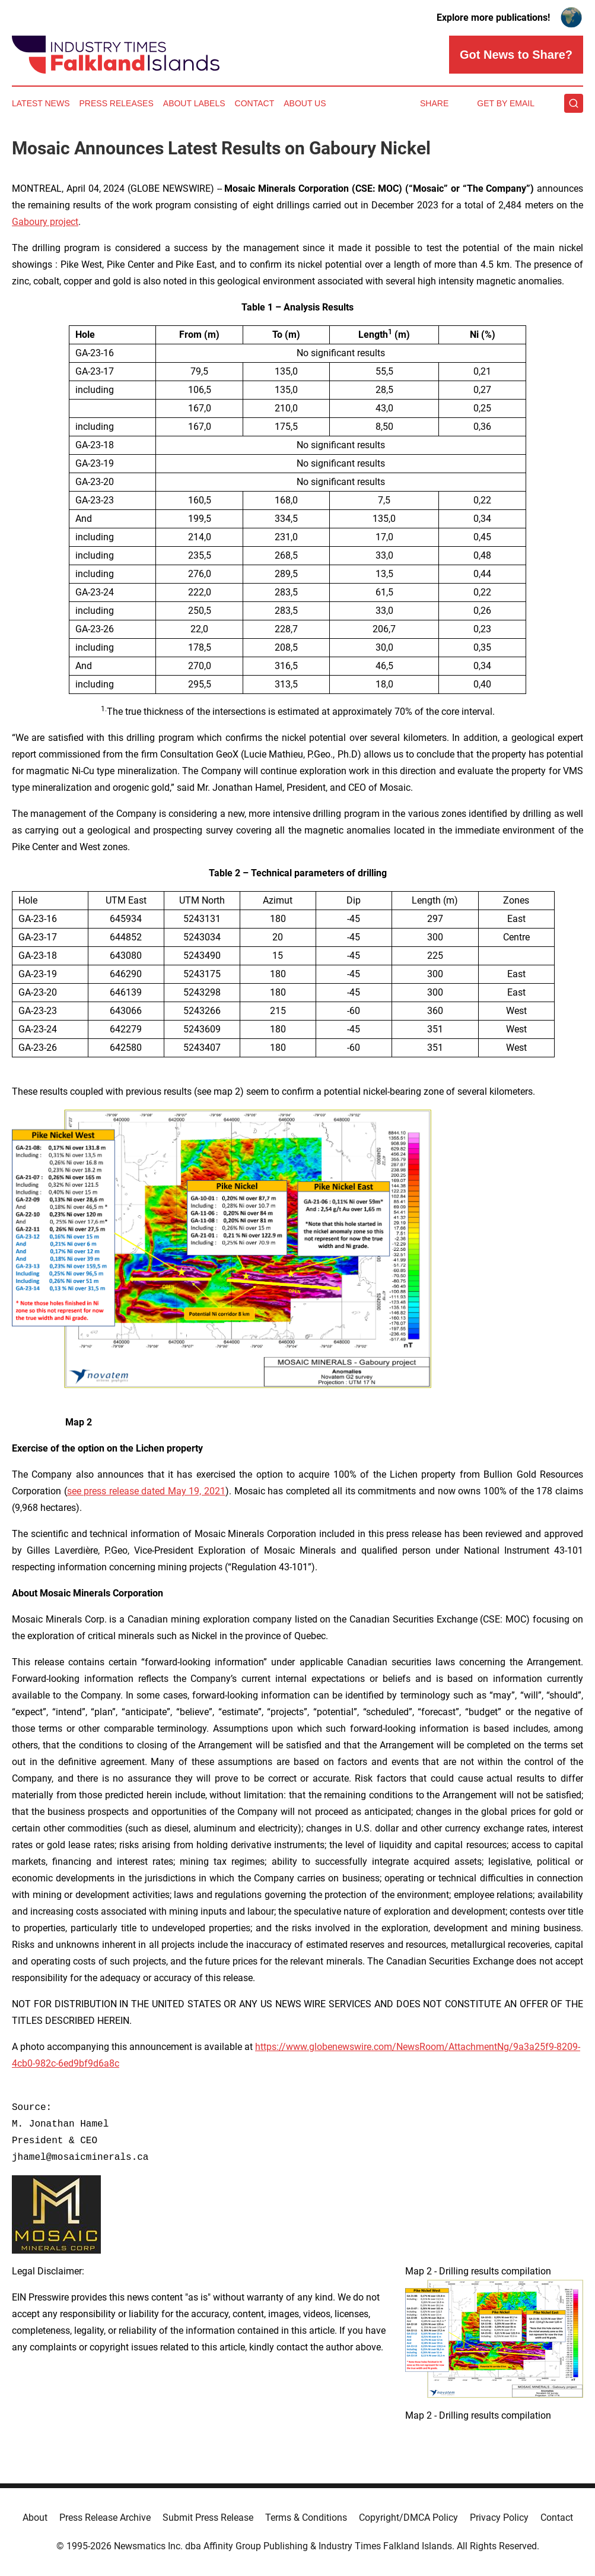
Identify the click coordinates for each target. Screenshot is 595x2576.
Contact (255, 103)
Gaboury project (45, 221)
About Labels (194, 103)
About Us (305, 103)
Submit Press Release (208, 2517)
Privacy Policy (499, 2517)
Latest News (41, 103)
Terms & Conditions (306, 2517)
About (35, 2517)
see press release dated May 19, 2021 (146, 1491)
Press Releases (116, 103)
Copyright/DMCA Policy (408, 2517)
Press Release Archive (105, 2517)
